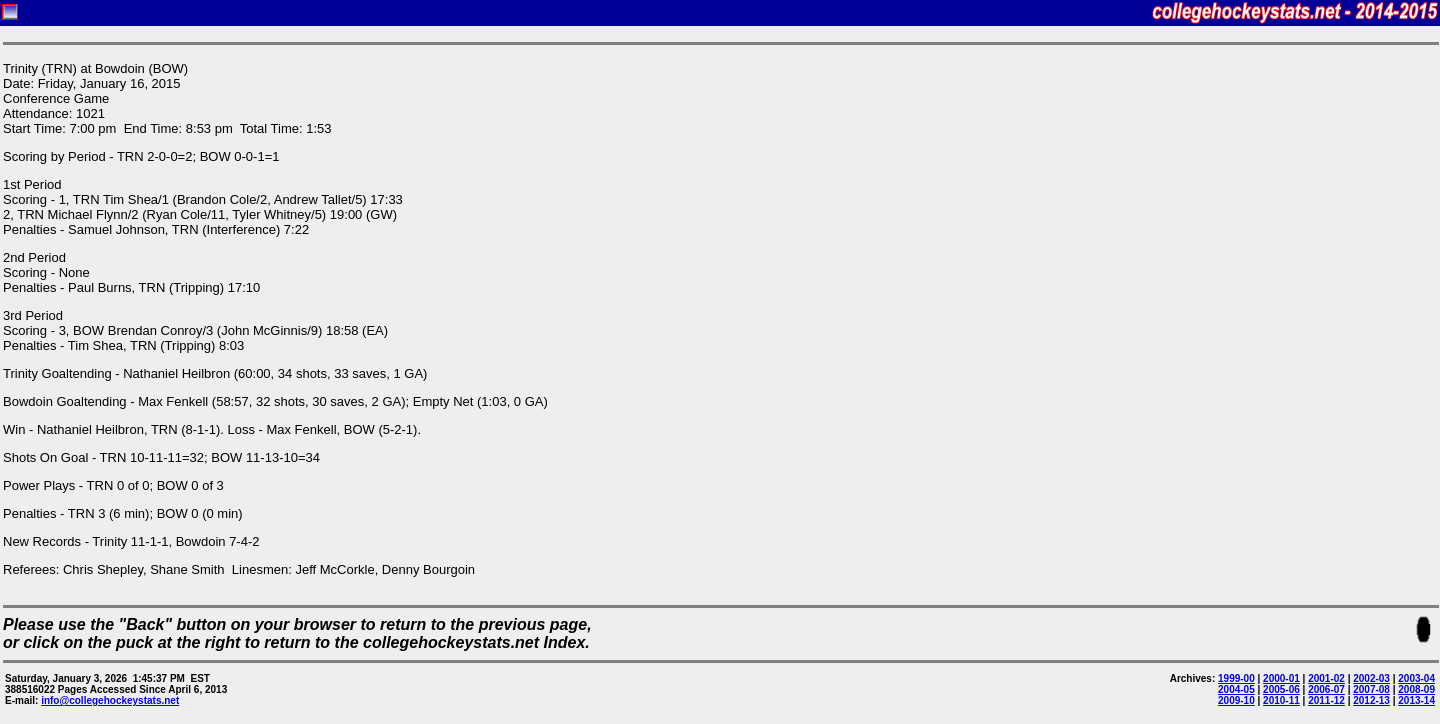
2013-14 (1416, 700)
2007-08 (1371, 689)
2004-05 (1236, 689)
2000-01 (1281, 678)
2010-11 (1281, 700)
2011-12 (1326, 700)
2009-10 (1236, 700)
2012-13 (1371, 700)
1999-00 (1236, 678)
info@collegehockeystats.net (110, 700)
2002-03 (1371, 678)
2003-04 (1416, 678)
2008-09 (1416, 689)
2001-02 (1326, 678)
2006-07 (1326, 689)
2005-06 (1281, 689)
